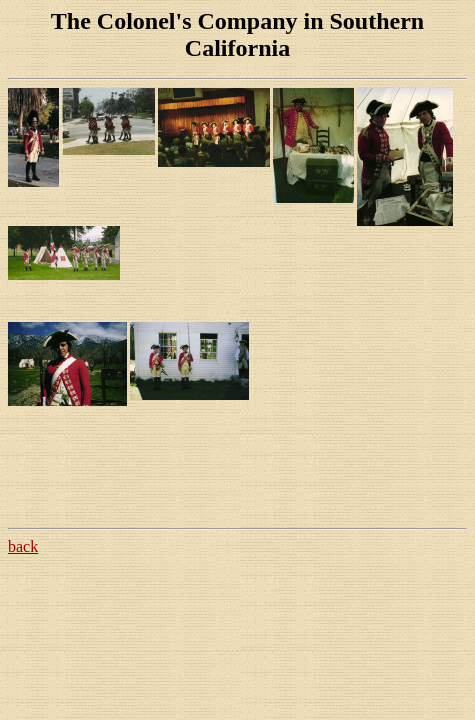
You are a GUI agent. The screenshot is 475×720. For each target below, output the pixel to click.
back (23, 546)
